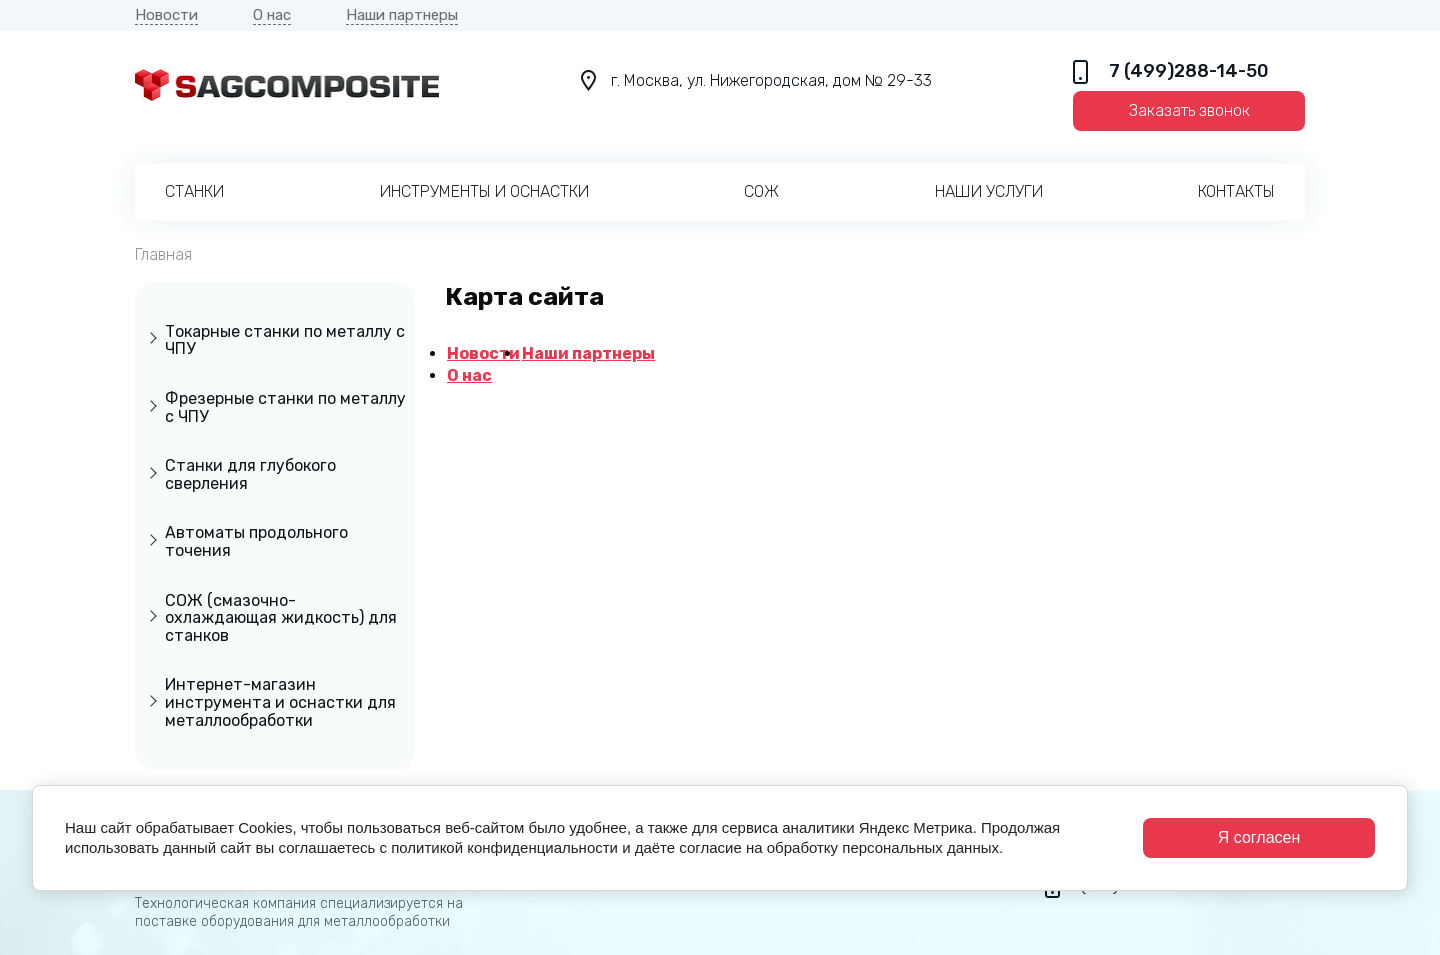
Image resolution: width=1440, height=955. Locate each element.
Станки (194, 191)
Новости (166, 15)
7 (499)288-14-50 (1189, 71)
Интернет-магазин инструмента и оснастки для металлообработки (280, 702)
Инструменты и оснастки (484, 191)
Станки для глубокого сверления (250, 474)
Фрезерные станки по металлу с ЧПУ (285, 407)
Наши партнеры (402, 15)
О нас (272, 15)
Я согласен (1259, 837)
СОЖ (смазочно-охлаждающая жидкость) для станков (281, 618)
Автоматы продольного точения (256, 541)
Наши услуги (989, 191)
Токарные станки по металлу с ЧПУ (285, 340)
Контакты (1236, 191)
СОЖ (761, 191)
